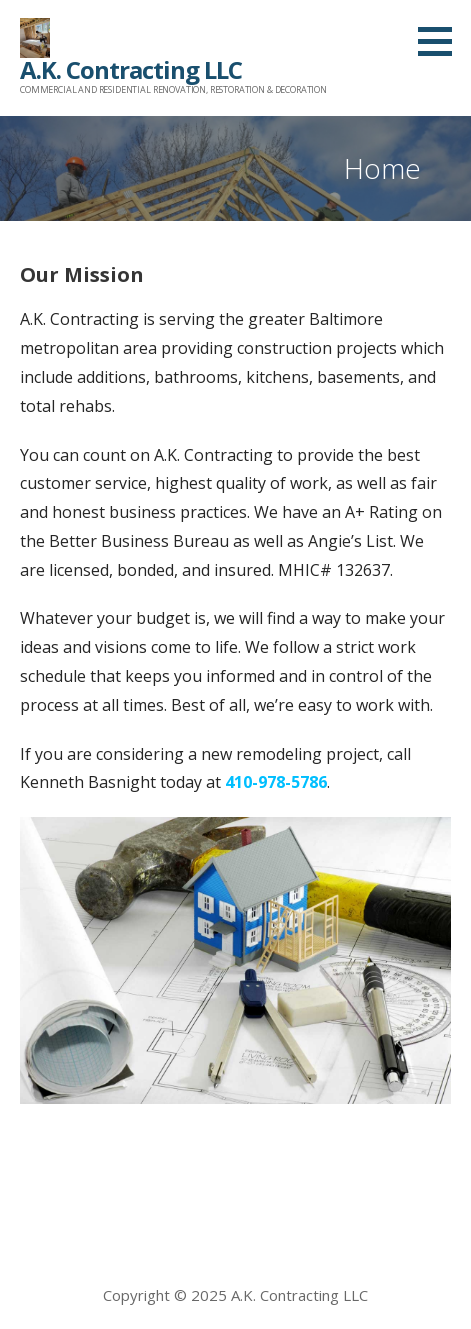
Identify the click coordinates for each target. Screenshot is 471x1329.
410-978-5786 (276, 782)
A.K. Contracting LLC (131, 69)
